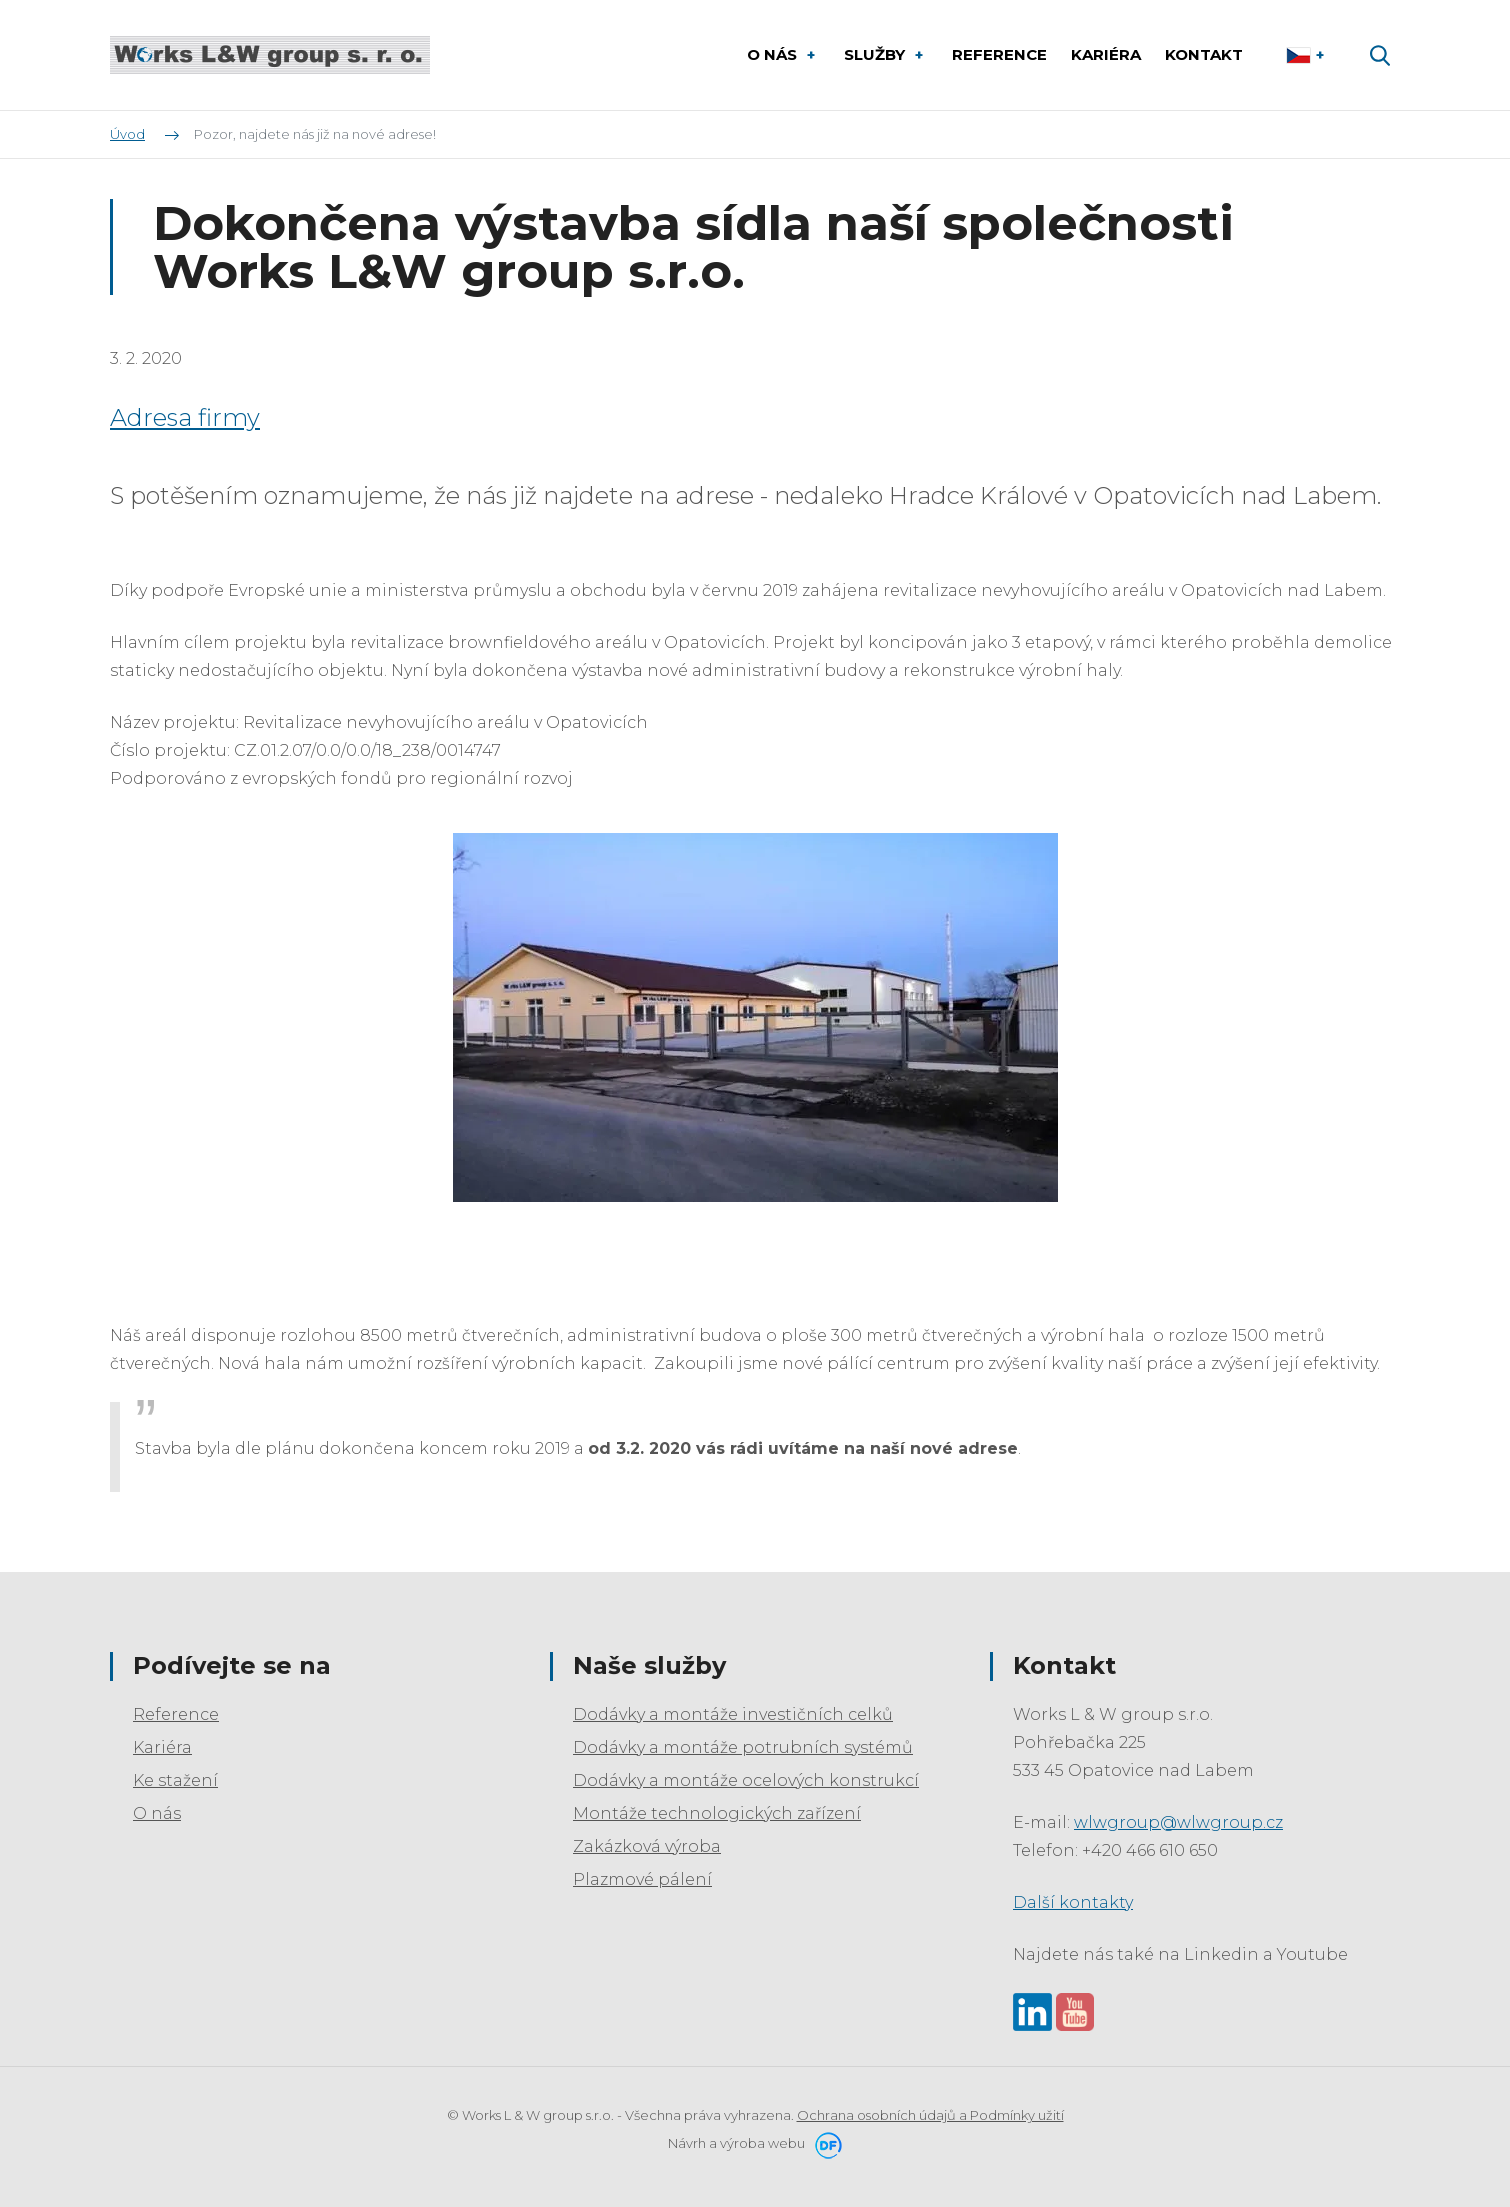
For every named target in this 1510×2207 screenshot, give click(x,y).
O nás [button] (774, 54)
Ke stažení (175, 1780)
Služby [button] (876, 54)
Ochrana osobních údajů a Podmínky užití (930, 2115)
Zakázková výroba (647, 1846)
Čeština (1307, 55)
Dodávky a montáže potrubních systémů (743, 1747)
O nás (157, 1813)
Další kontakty (1073, 1902)
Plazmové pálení (642, 1879)
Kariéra (162, 1747)
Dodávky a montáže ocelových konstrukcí (746, 1780)
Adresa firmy (185, 417)
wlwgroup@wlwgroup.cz (1178, 1822)
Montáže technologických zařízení (717, 1813)
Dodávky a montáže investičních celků (733, 1714)
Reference (176, 1714)
